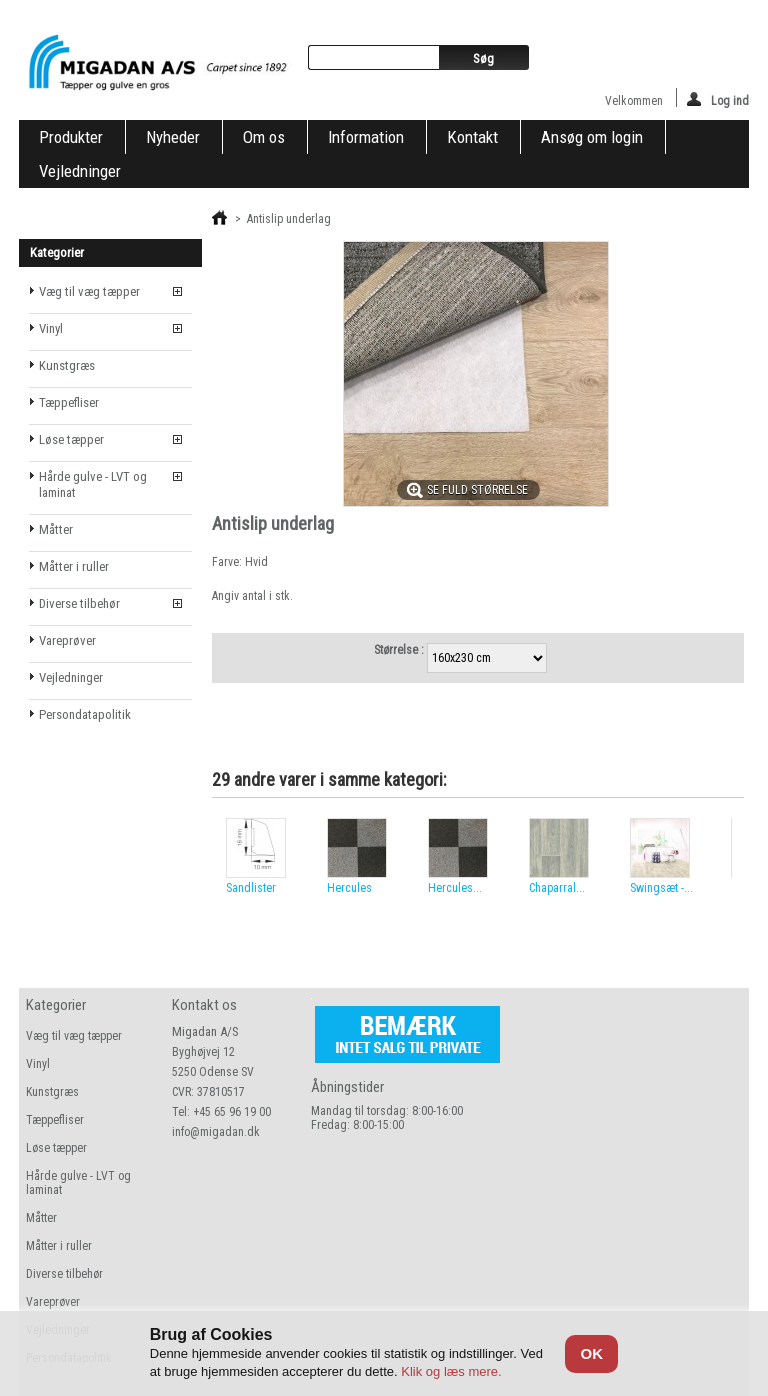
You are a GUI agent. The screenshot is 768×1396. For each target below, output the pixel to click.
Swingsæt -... (661, 888)
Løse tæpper (71, 439)
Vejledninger (80, 171)
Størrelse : (400, 650)
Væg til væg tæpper (89, 291)
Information (366, 137)
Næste (736, 857)
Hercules (349, 888)
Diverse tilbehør (79, 603)
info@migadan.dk (216, 1132)
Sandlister (251, 888)
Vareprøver (67, 640)
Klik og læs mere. (451, 1371)
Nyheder (173, 137)
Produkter (71, 137)
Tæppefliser (69, 402)
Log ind (718, 99)
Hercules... (455, 888)
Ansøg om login (592, 137)
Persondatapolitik (85, 714)
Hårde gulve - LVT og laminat (93, 484)
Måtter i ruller (74, 566)
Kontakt (472, 137)
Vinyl (51, 328)
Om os (264, 137)
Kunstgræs (67, 365)
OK (591, 1353)
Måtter (56, 529)
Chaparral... (557, 888)
